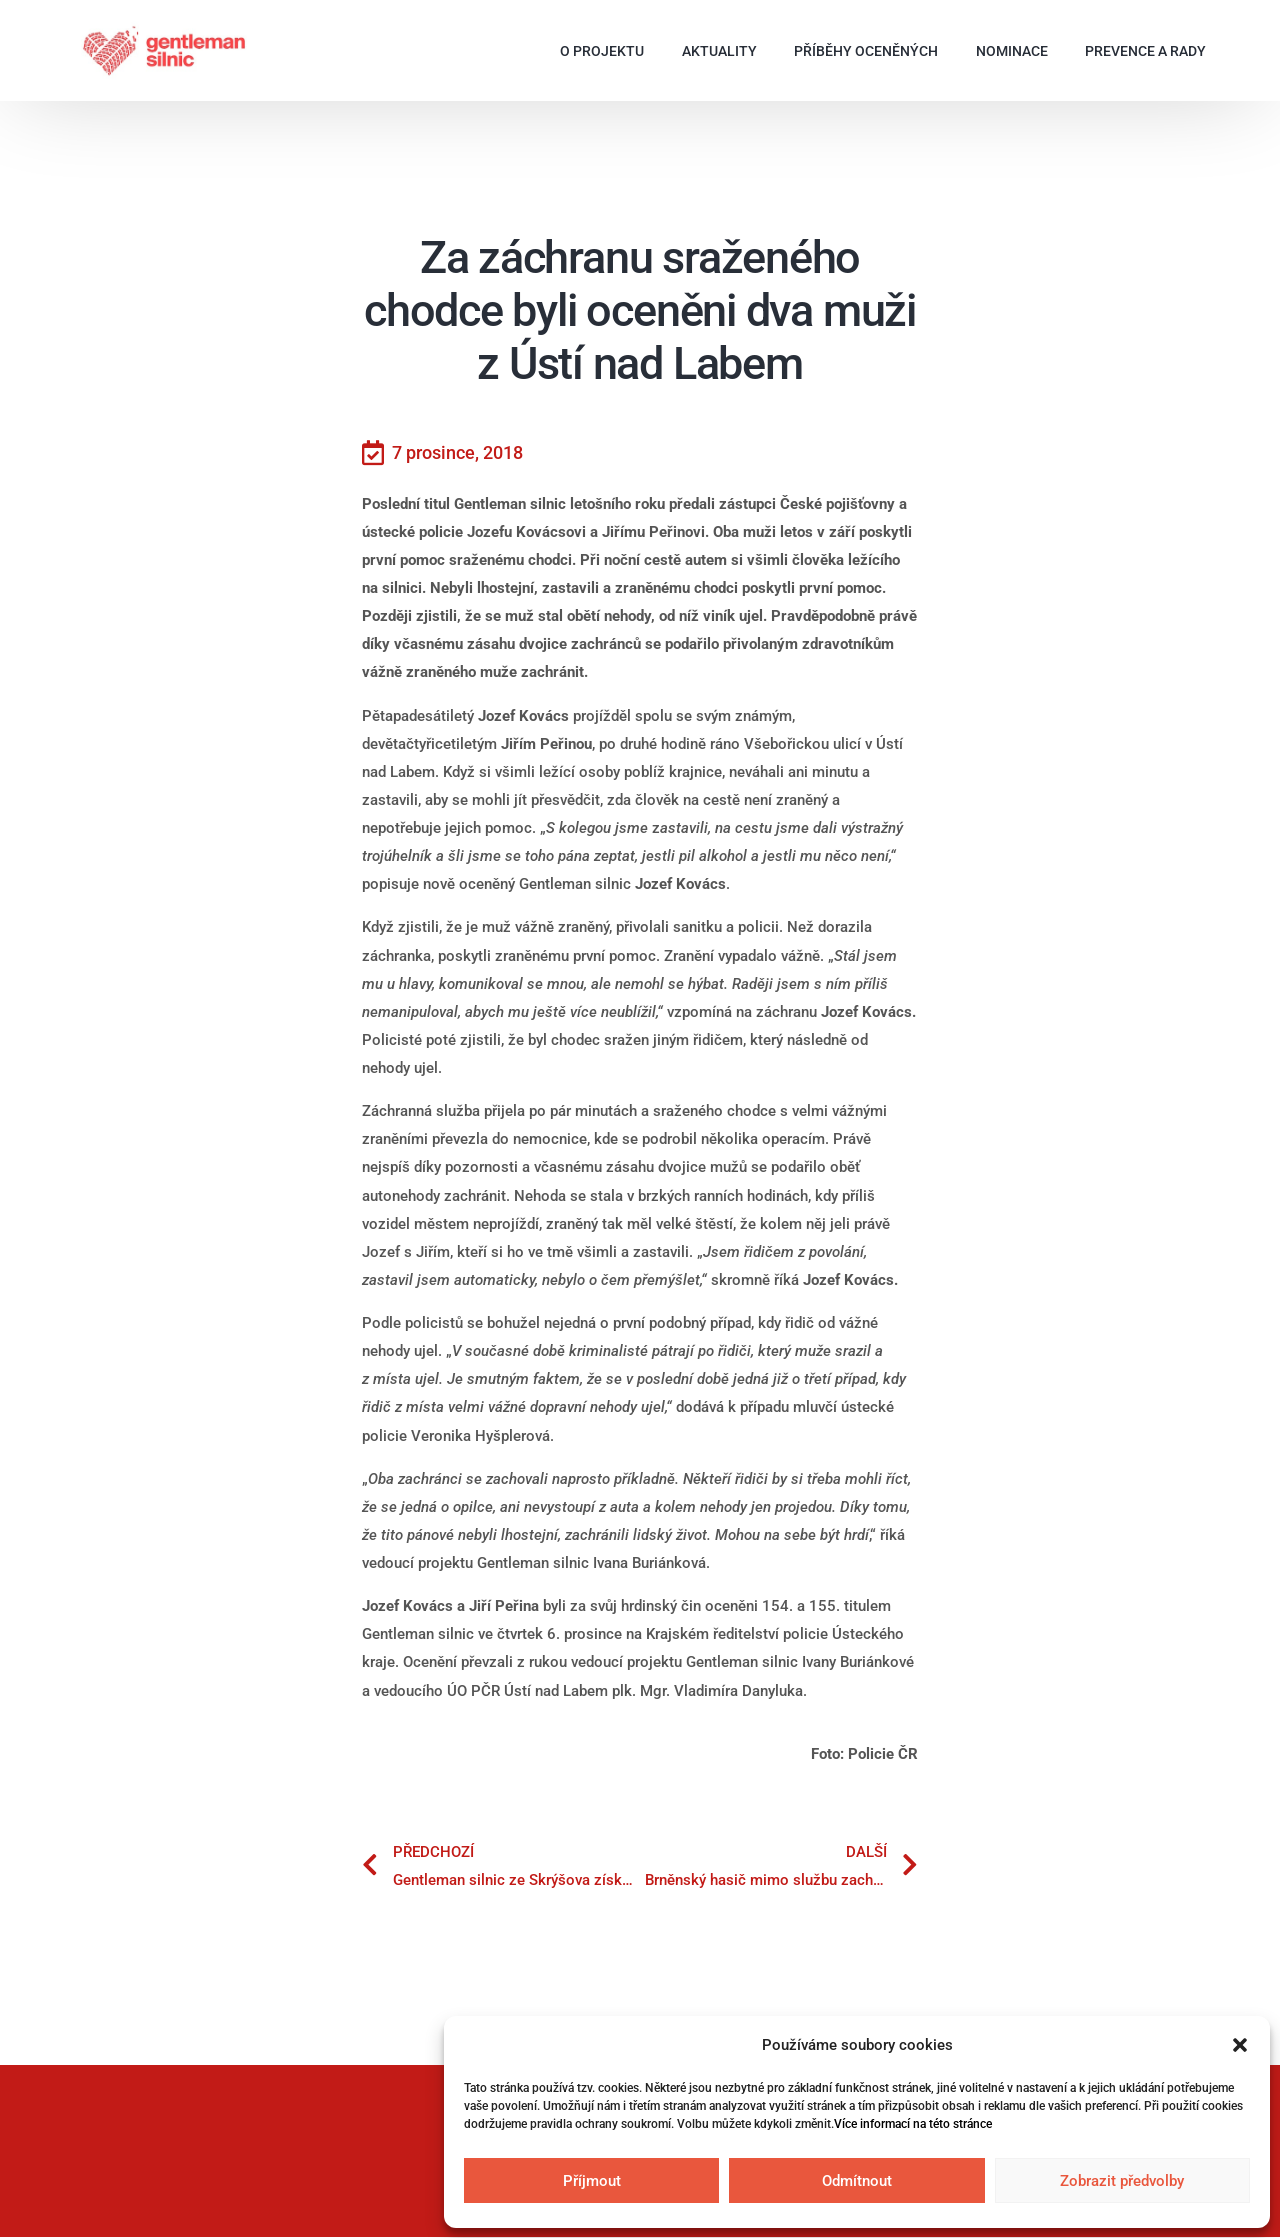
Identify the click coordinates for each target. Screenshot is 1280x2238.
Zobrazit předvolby (1122, 2181)
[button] (1240, 2045)
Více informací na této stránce (913, 2124)
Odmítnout (857, 2181)
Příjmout (592, 2181)
